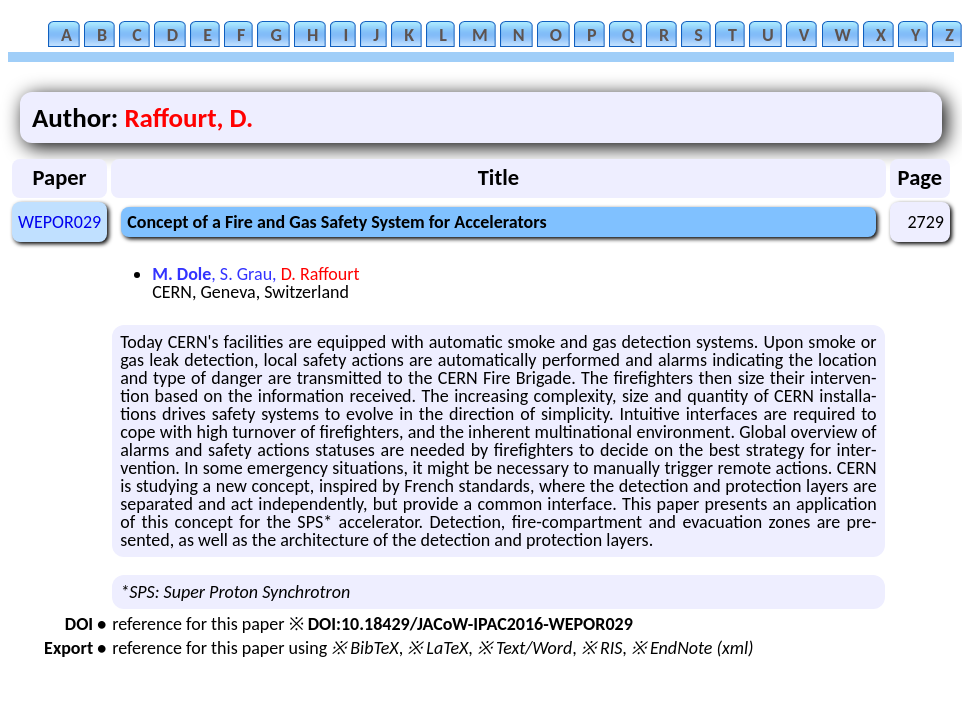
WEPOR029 (59, 222)
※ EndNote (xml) (692, 648)
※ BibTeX (364, 648)
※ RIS (602, 648)
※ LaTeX (437, 648)
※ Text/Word (524, 648)
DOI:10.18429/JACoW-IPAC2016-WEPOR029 (470, 624)
